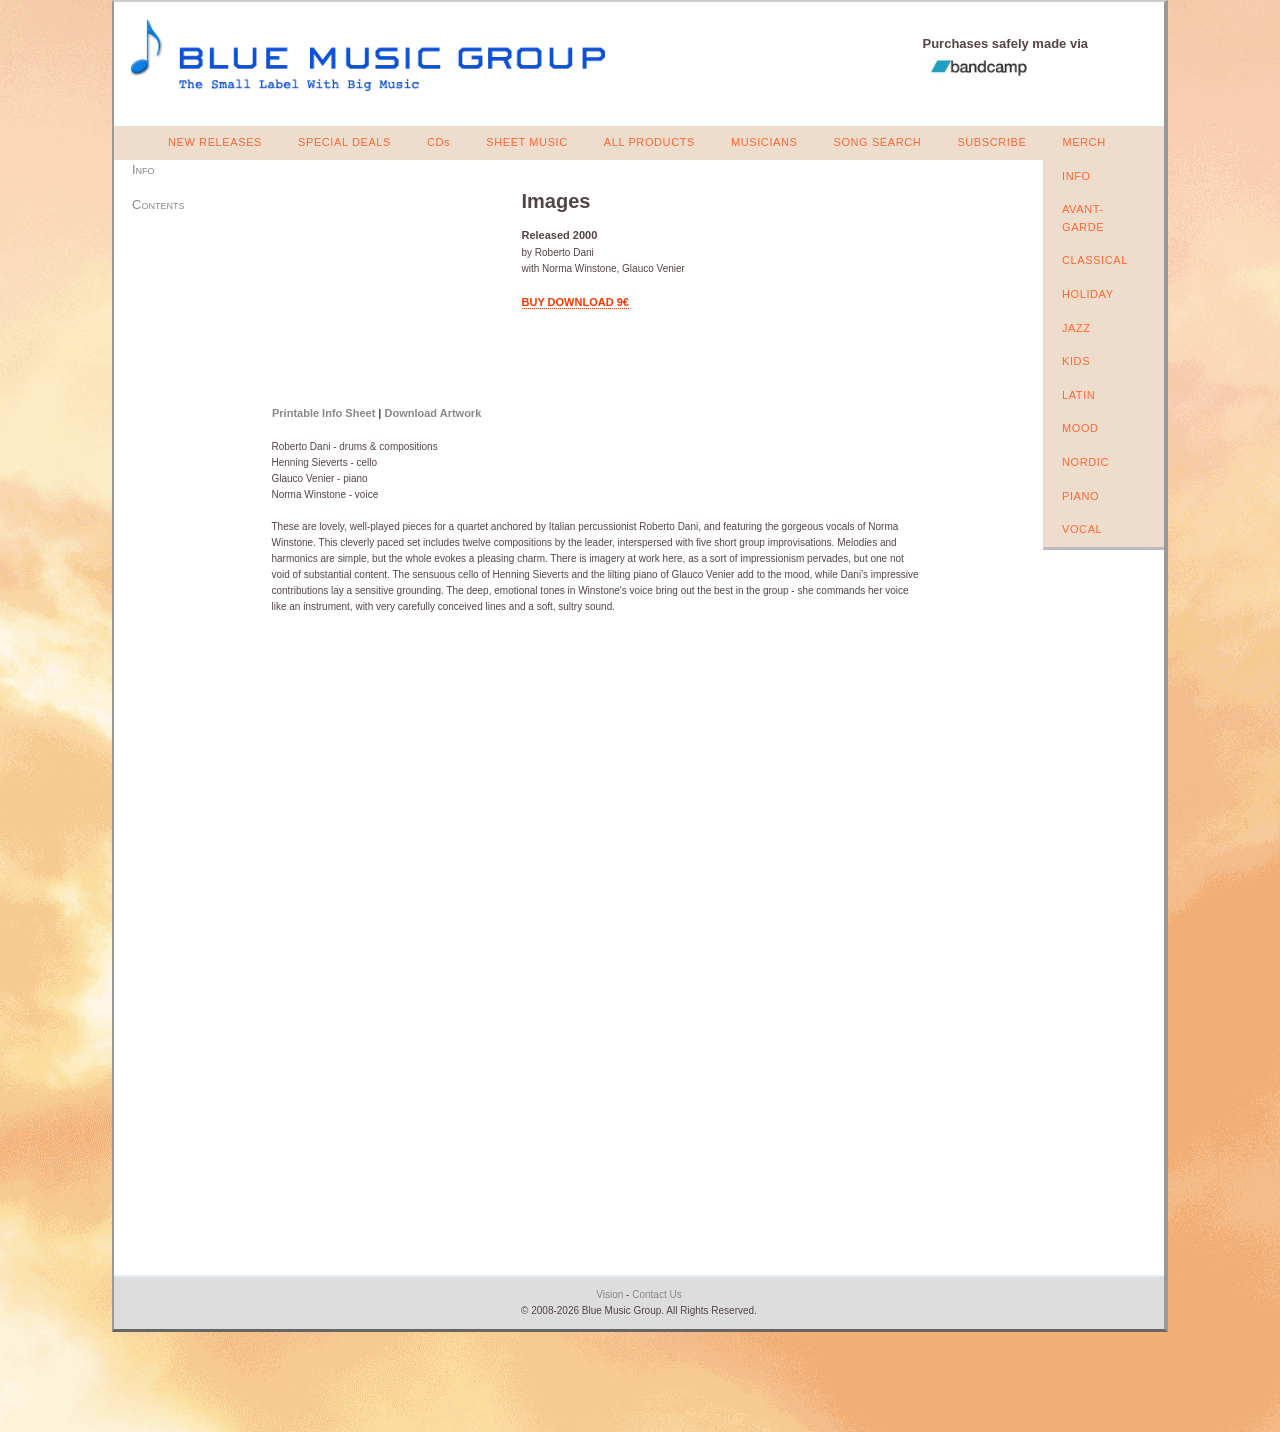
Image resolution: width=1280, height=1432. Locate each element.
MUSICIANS (764, 142)
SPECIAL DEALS (344, 142)
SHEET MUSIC (527, 142)
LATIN (1078, 395)
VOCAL (1082, 529)
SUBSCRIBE (991, 142)
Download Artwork (433, 413)
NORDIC (1085, 462)
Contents (158, 204)
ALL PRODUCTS (649, 142)
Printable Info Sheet (323, 413)
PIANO (1080, 496)
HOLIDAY (1088, 294)
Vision (609, 1294)
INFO (1076, 176)
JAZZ (1076, 328)
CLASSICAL (1095, 260)
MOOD (1080, 428)
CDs (438, 142)
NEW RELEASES (215, 142)
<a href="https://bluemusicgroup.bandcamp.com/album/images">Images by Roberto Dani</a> (384, 287)
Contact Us (656, 1294)
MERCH (1083, 142)
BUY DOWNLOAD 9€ (575, 302)
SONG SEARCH (877, 142)
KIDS (1076, 361)
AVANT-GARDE (1083, 218)
